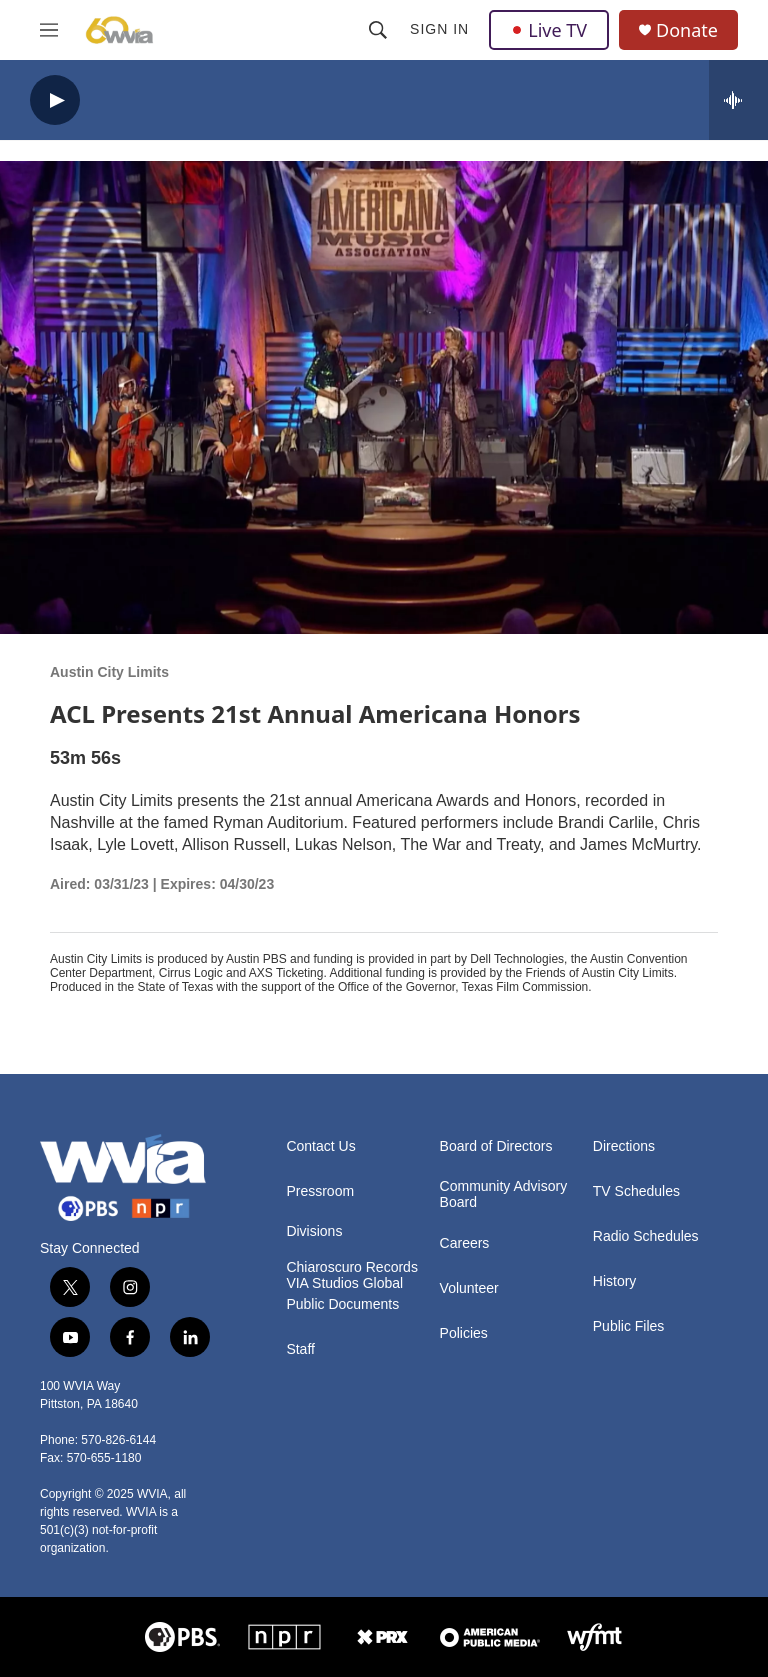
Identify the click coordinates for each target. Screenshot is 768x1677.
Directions (624, 1146)
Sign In (439, 29)
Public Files (629, 1326)
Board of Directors (496, 1146)
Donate (687, 30)
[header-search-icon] (378, 30)
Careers (465, 1243)
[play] (55, 100)
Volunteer (469, 1288)
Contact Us (320, 1146)
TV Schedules (636, 1191)
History (615, 1281)
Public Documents (342, 1304)
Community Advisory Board (504, 1194)
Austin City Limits (109, 672)
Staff (300, 1349)
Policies (464, 1333)
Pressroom (320, 1191)
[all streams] (738, 100)
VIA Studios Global (344, 1283)
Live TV (549, 30)
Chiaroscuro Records (352, 1267)
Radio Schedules (646, 1236)
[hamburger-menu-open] (49, 30)
